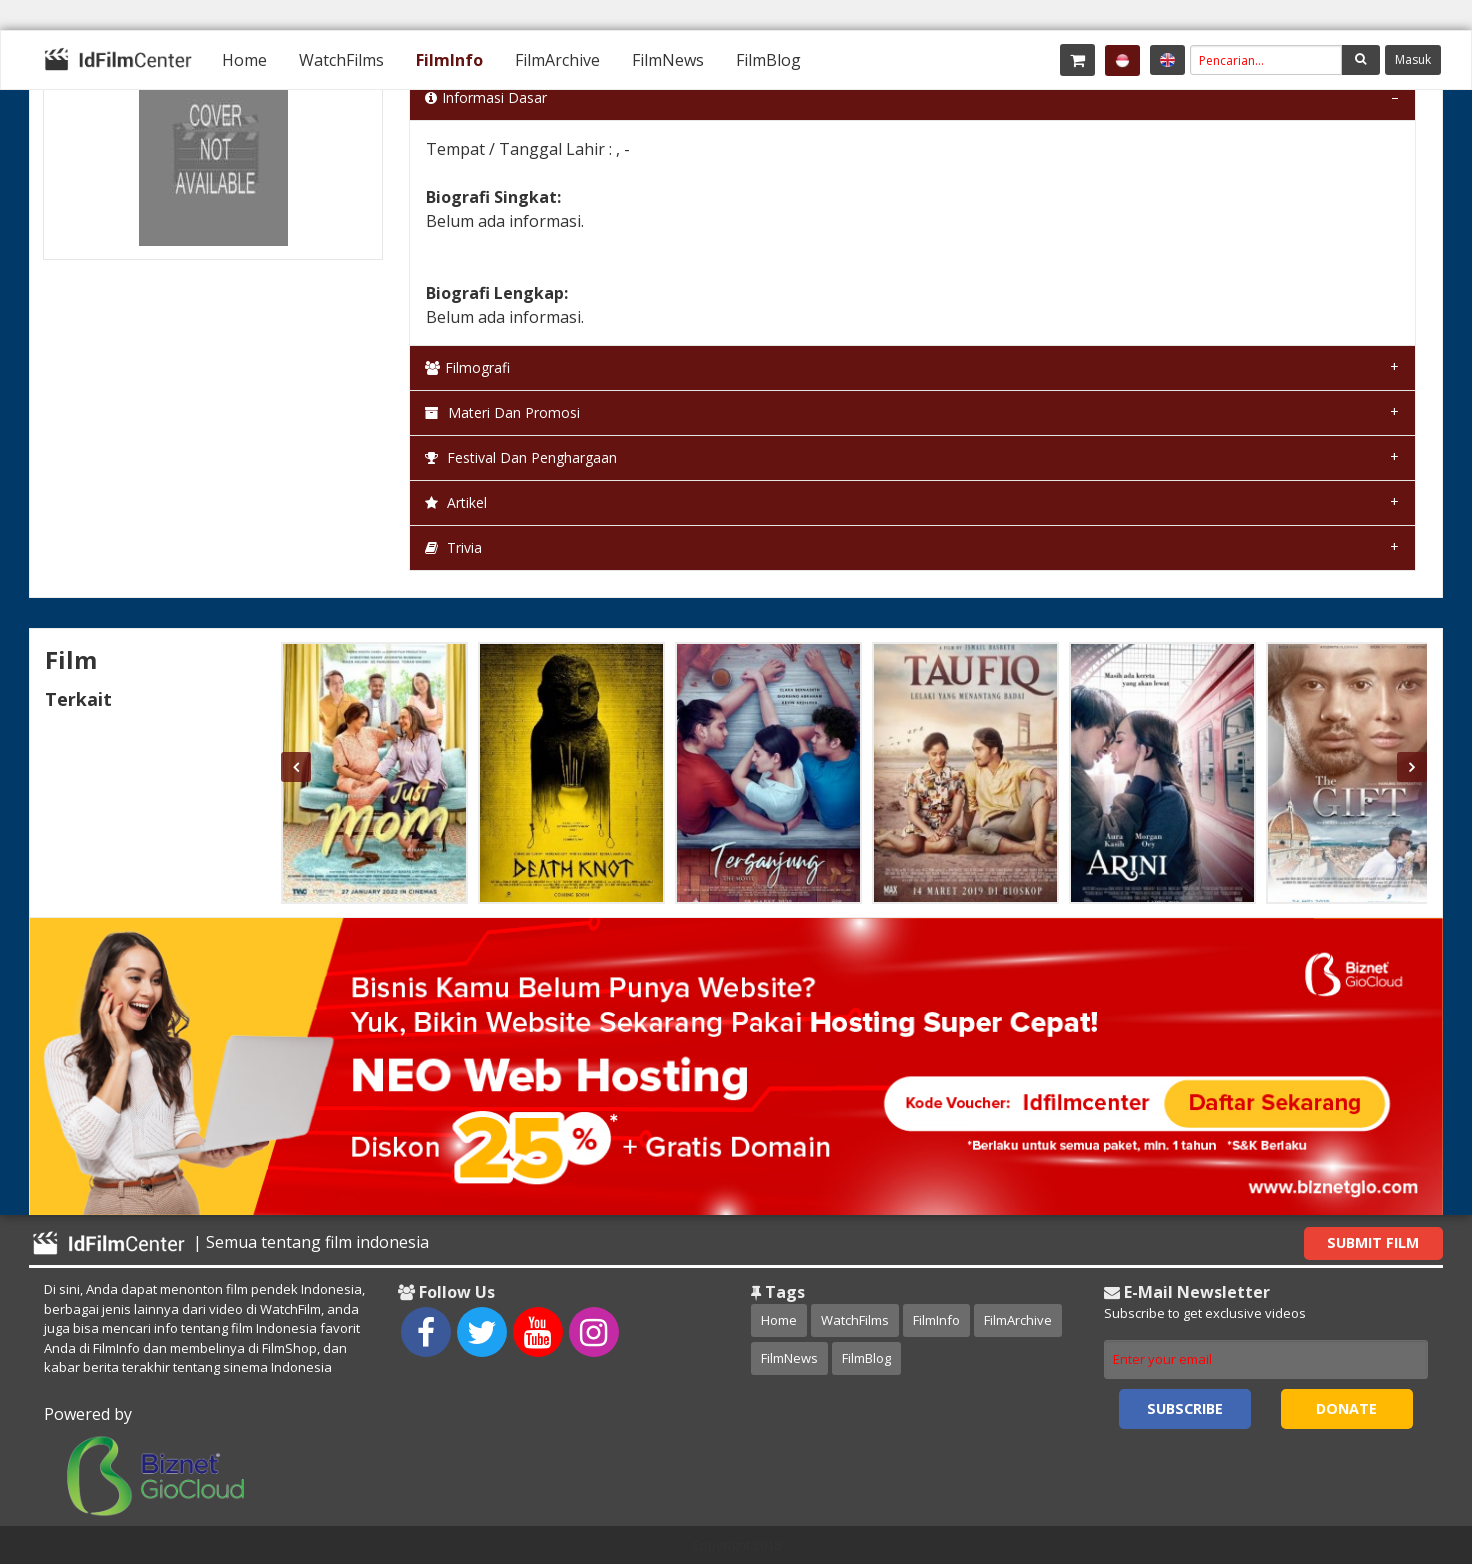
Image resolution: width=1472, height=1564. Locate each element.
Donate (1346, 1408)
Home (244, 60)
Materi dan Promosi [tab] (502, 412)
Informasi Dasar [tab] (486, 97)
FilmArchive (557, 60)
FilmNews (668, 60)
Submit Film (1373, 1242)
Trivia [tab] (453, 547)
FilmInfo (449, 60)
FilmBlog (768, 60)
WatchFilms (341, 60)
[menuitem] (244, 60)
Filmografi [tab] (467, 367)
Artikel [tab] (456, 502)
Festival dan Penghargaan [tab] (521, 457)
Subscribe (1185, 1408)
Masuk (1413, 59)
